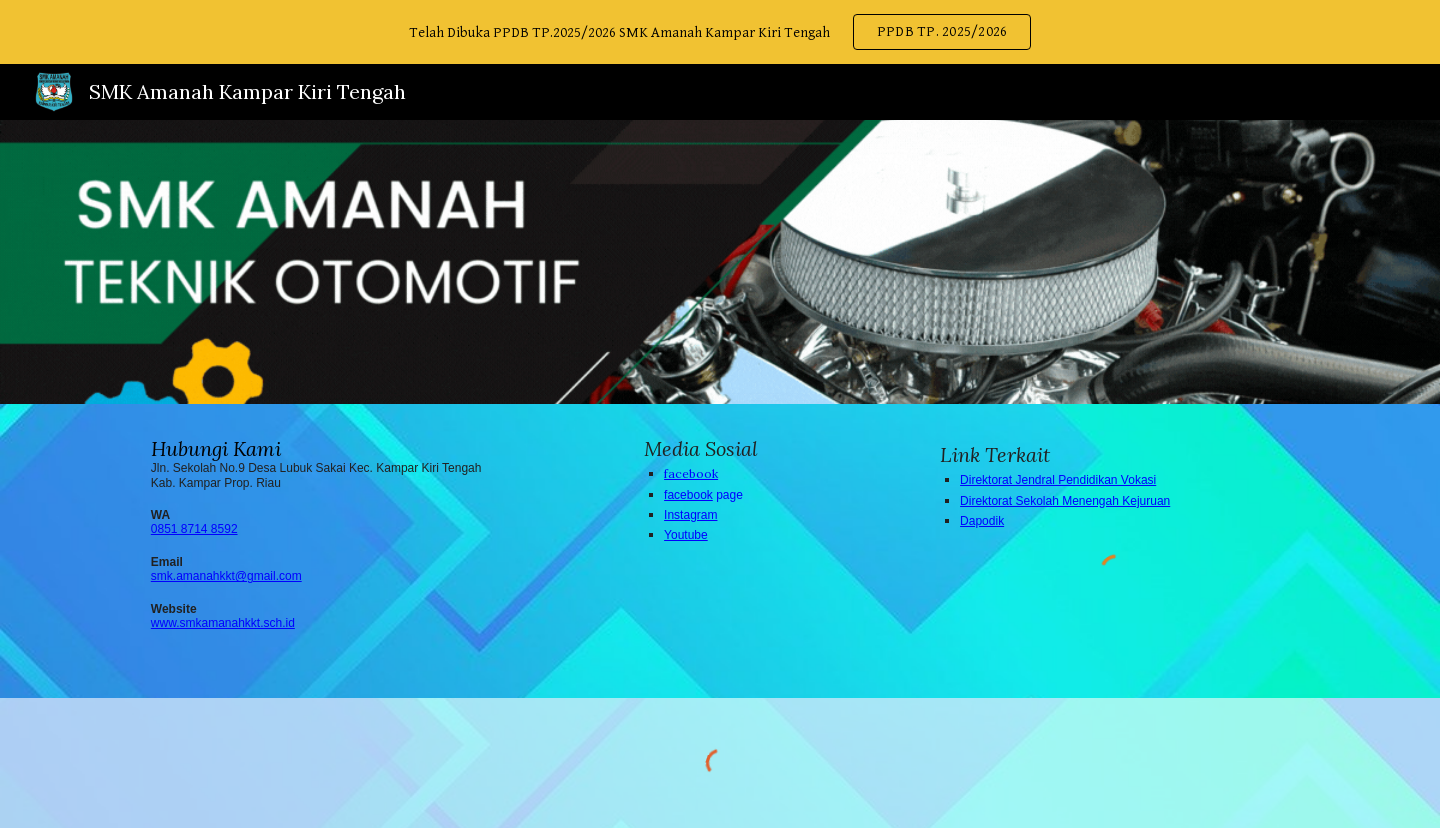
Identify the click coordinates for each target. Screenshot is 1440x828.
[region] (720, 32)
